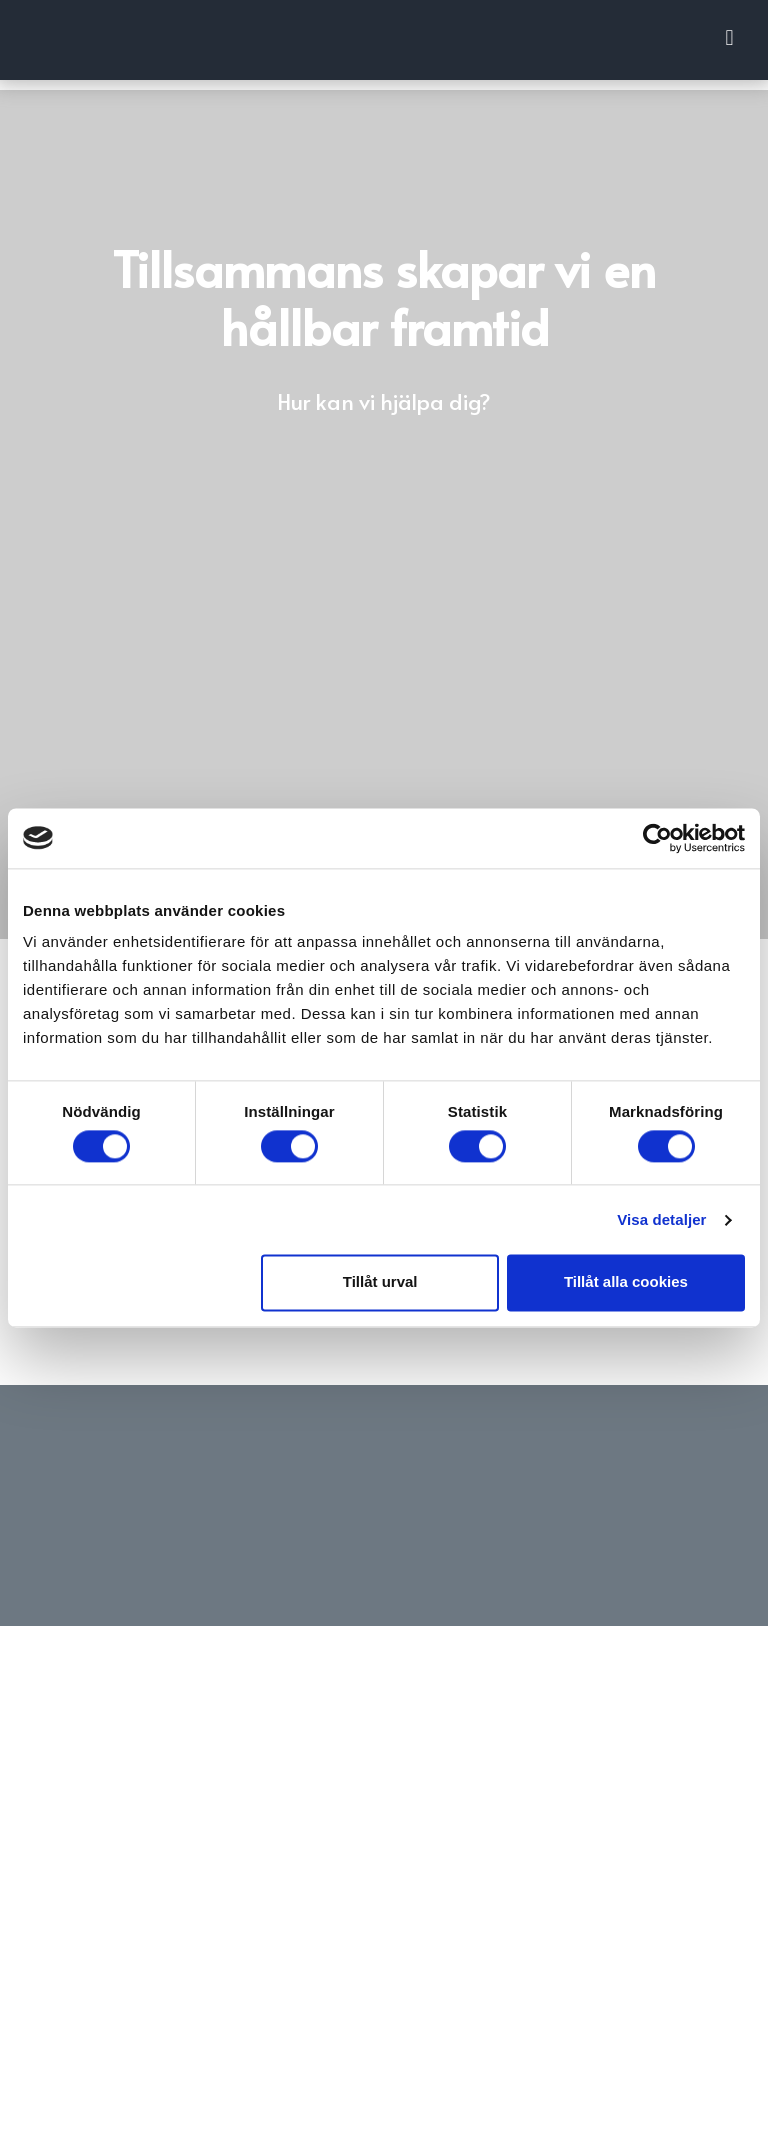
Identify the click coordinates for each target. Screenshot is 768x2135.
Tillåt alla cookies (626, 1282)
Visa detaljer (661, 1219)
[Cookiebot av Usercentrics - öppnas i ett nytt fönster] (657, 838)
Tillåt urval (380, 1282)
